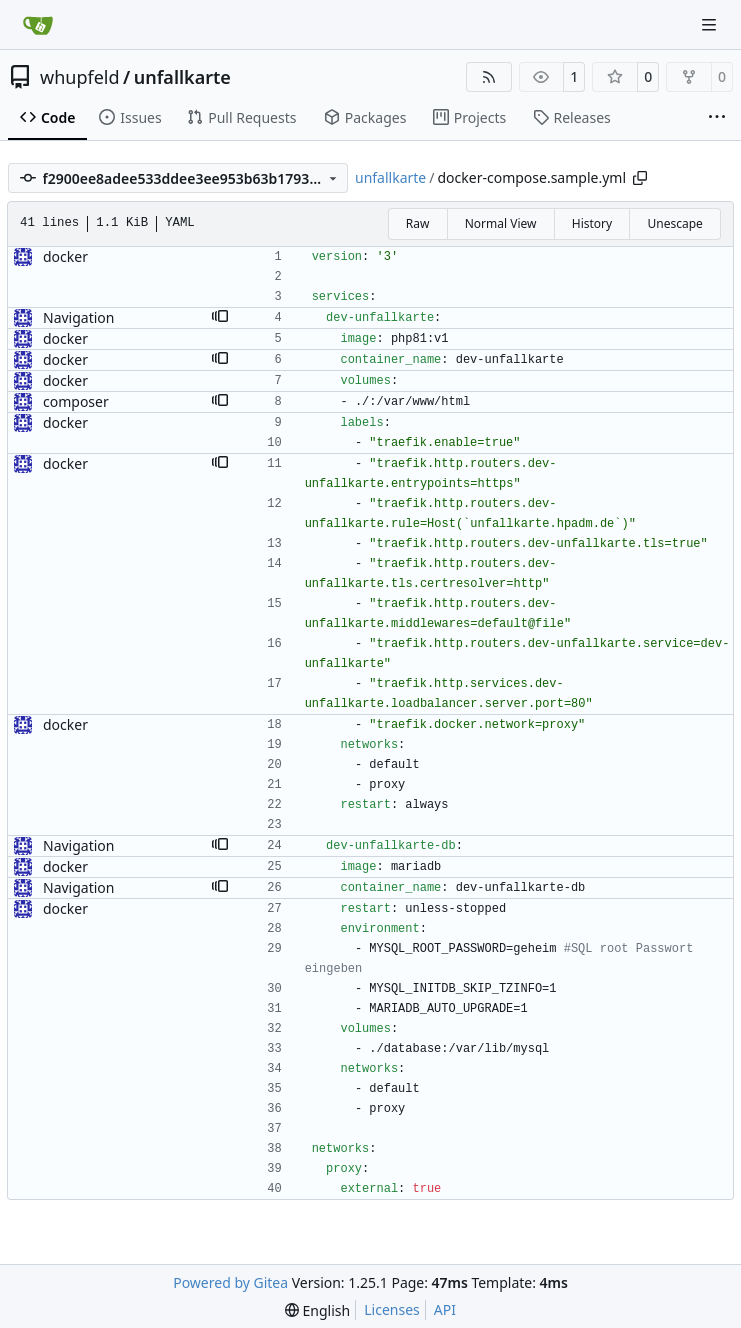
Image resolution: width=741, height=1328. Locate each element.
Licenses (392, 1309)
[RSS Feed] (489, 77)
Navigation (78, 317)
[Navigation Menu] (711, 24)
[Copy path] (640, 178)
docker (65, 256)
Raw (418, 223)
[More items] (717, 118)
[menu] (317, 1310)
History (592, 223)
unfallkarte (182, 77)
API (445, 1309)
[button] (220, 318)
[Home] (38, 25)
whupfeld (80, 77)
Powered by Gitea (230, 1282)
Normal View (501, 223)
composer (76, 401)
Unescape (674, 223)
